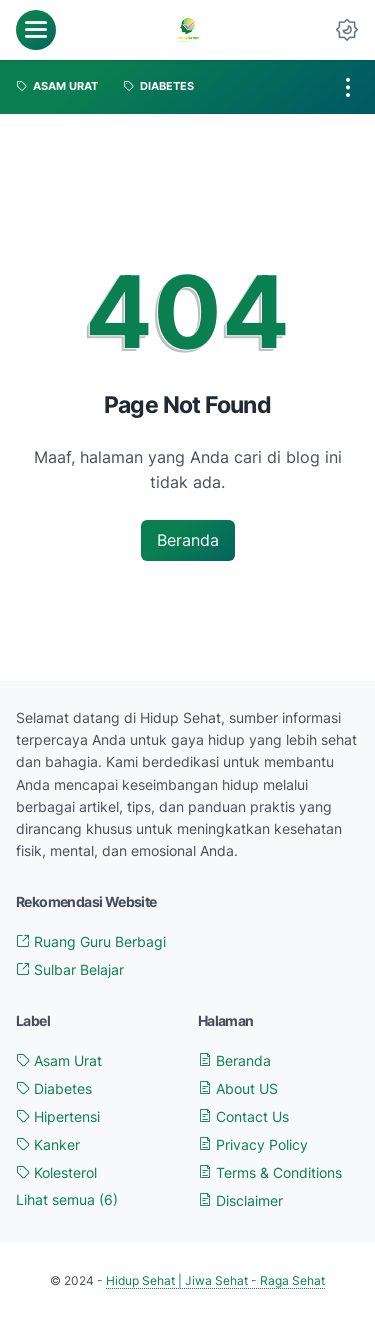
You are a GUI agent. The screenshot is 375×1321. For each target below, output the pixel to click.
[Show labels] (67, 1200)
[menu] (36, 30)
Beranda (188, 540)
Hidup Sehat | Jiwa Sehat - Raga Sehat (215, 1280)
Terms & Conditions (270, 1172)
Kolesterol (56, 1172)
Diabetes (54, 1088)
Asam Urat (59, 1060)
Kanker (48, 1144)
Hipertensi (58, 1116)
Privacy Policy (253, 1144)
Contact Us (243, 1116)
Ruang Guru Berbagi (91, 941)
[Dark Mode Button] (347, 30)
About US (238, 1088)
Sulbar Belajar (70, 969)
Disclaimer (240, 1200)
